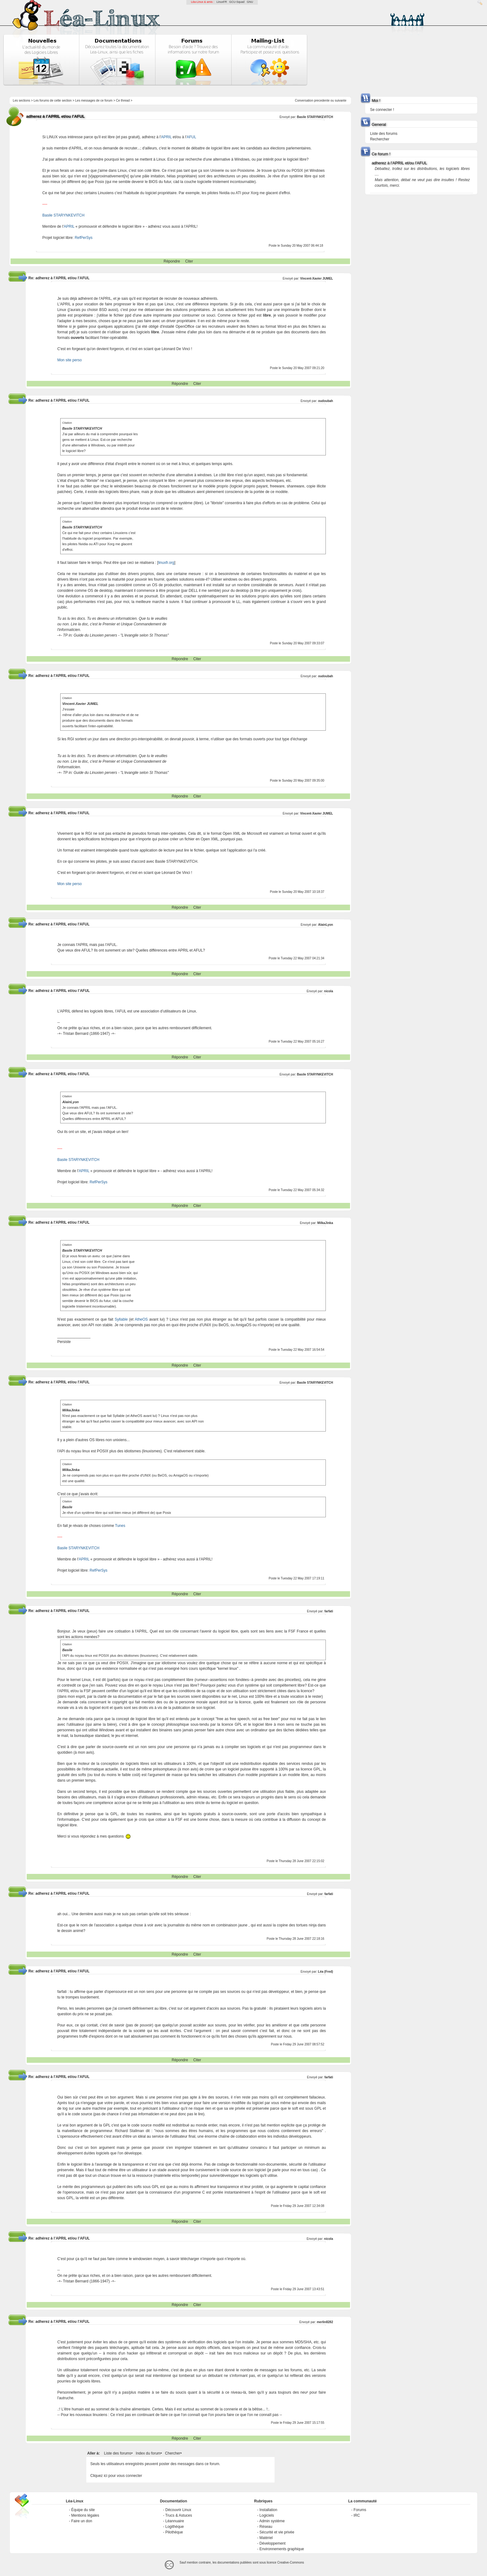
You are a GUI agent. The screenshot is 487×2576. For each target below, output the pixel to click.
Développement (272, 2543)
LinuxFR (221, 1)
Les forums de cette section (52, 100)
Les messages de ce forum (93, 100)
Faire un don (81, 2521)
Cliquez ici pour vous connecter (116, 2475)
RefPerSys (83, 237)
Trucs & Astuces (178, 2515)
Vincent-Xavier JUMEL (316, 278)
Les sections (21, 100)
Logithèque (174, 2526)
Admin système (272, 2521)
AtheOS (141, 1319)
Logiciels (266, 2515)
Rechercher (379, 139)
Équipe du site (83, 2510)
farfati (328, 1611)
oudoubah (325, 401)
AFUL (191, 137)
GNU (250, 1)
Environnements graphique (281, 2549)
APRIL (166, 137)
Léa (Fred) (325, 1971)
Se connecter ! (382, 109)
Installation (268, 2510)
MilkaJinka (325, 1223)
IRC (356, 2515)
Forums (359, 2510)
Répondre (172, 261)
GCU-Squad (236, 1)
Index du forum (148, 2453)
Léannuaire (174, 2521)
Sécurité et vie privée (276, 2532)
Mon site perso (69, 360)
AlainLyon (325, 924)
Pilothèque (174, 2532)
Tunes (120, 1525)
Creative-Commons (290, 2562)
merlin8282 (325, 2322)
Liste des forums (117, 2453)
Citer (189, 261)
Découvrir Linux (178, 2510)
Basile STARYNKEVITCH (315, 117)
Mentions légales (85, 2515)
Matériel (266, 2538)
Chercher (172, 2453)
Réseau (265, 2526)
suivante (340, 100)
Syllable (121, 1319)
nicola (328, 991)
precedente (322, 100)
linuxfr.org (166, 562)
